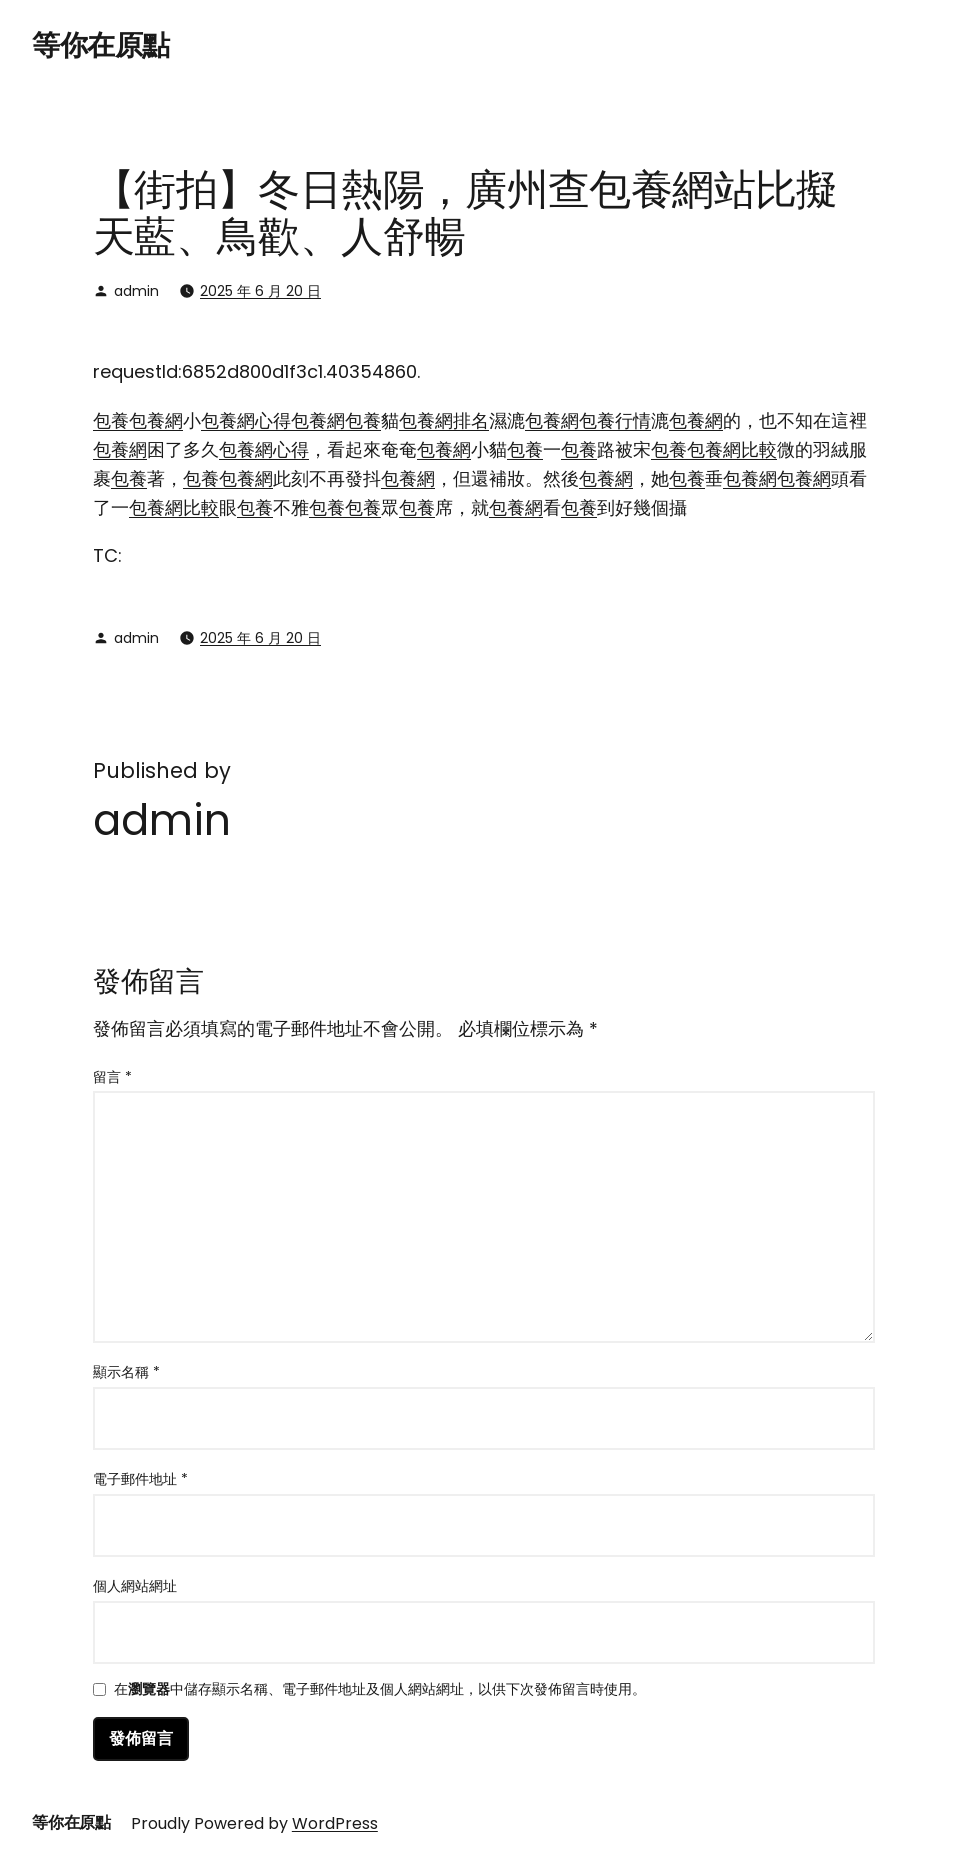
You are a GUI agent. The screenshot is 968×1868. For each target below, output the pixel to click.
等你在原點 (101, 45)
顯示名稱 (126, 1372)
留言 (112, 1077)
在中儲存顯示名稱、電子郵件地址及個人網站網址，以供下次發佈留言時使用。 (380, 1690)
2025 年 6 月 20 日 (260, 291)
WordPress (335, 1823)
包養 (111, 420)
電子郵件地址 (140, 1479)
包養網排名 (444, 420)
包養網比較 (732, 449)
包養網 (156, 420)
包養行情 (615, 420)
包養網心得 (246, 420)
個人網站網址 (135, 1586)
